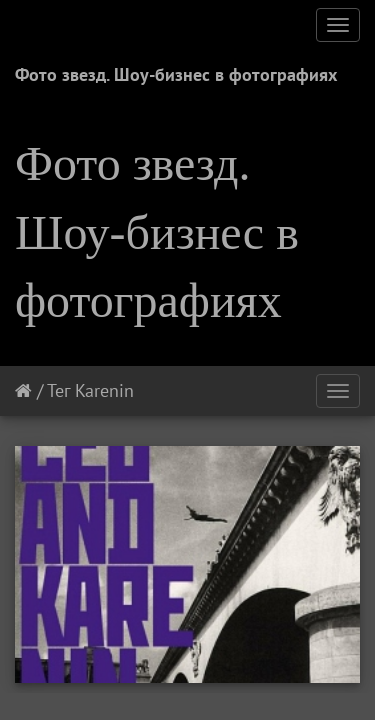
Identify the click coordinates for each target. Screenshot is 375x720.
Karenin (104, 390)
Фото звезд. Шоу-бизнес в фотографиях (176, 74)
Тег (58, 390)
